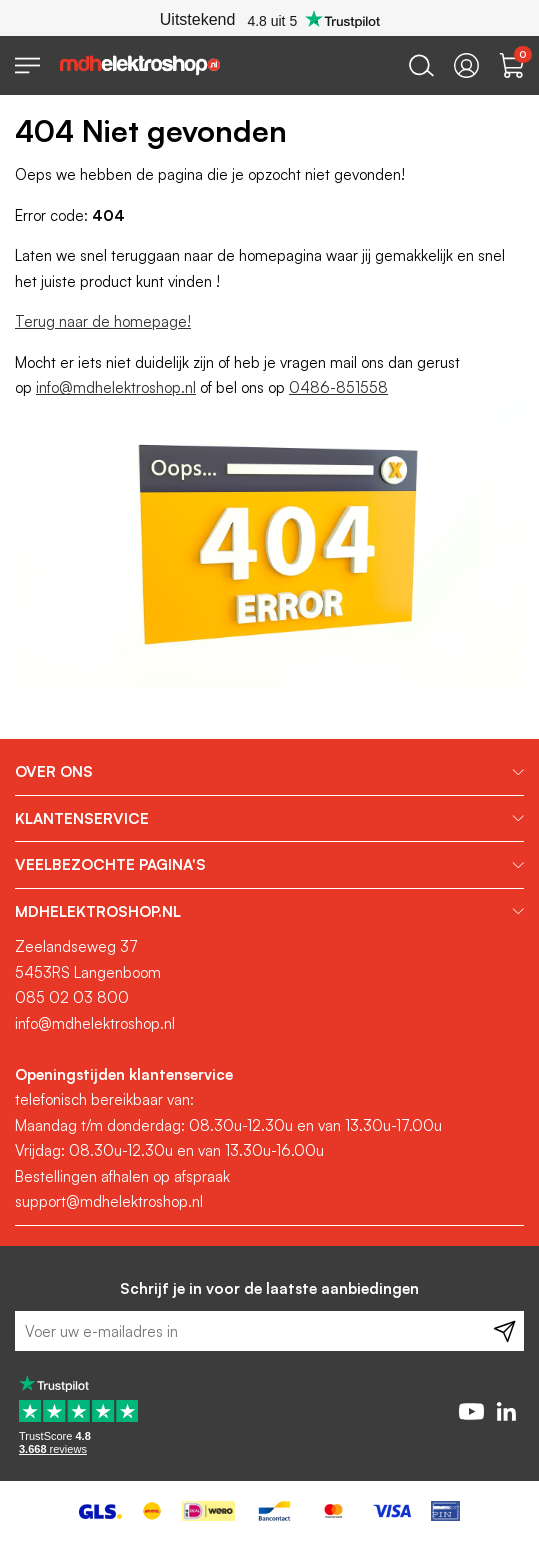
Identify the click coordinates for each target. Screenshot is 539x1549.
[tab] (269, 772)
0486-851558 (338, 387)
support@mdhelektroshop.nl (109, 1201)
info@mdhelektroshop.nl (116, 387)
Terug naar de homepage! (103, 321)
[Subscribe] (504, 1331)
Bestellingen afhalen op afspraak (122, 1176)
